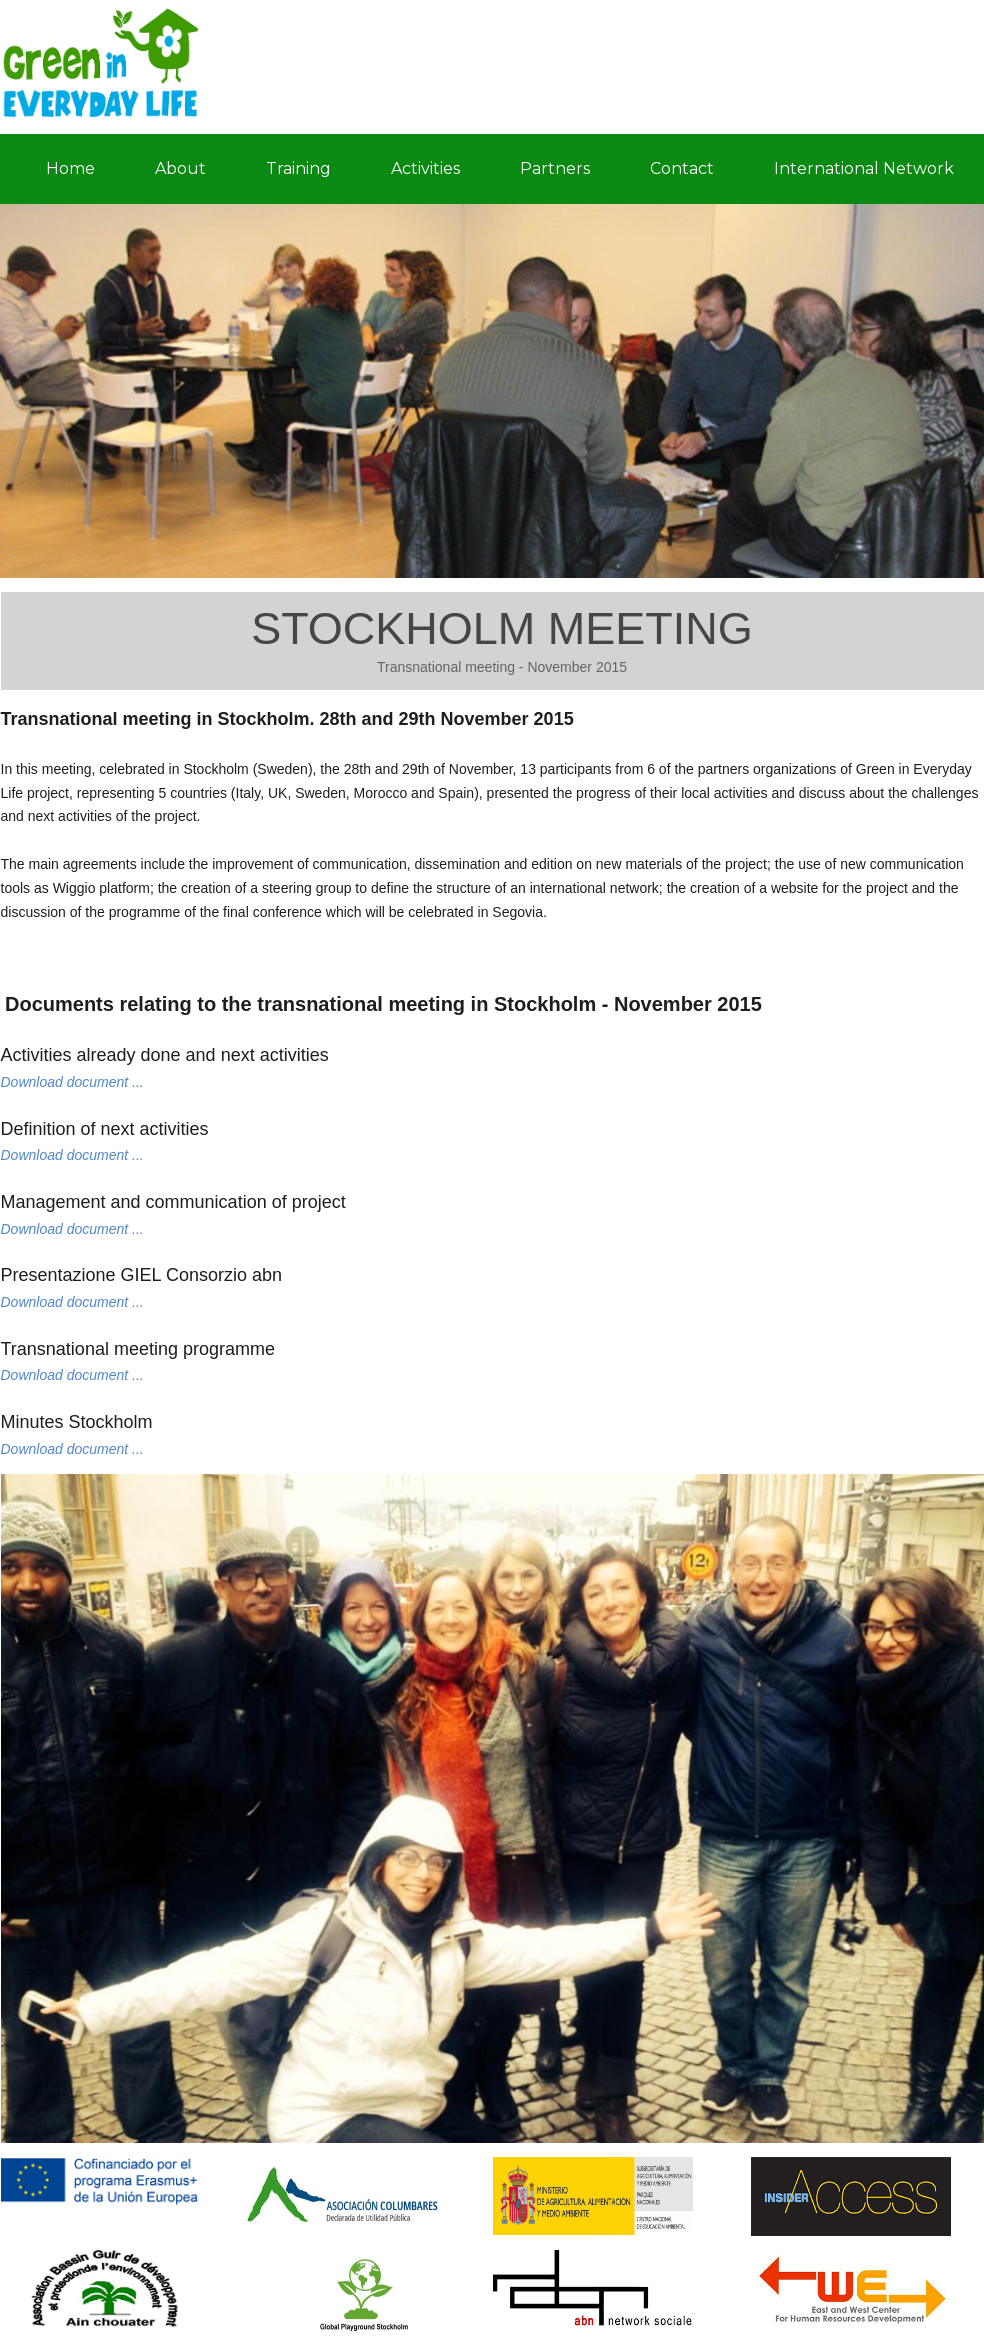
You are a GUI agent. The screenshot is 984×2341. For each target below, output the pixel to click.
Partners (555, 168)
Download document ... (72, 1082)
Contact (682, 168)
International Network (864, 168)
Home (70, 168)
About (180, 168)
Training (298, 168)
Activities (425, 168)
